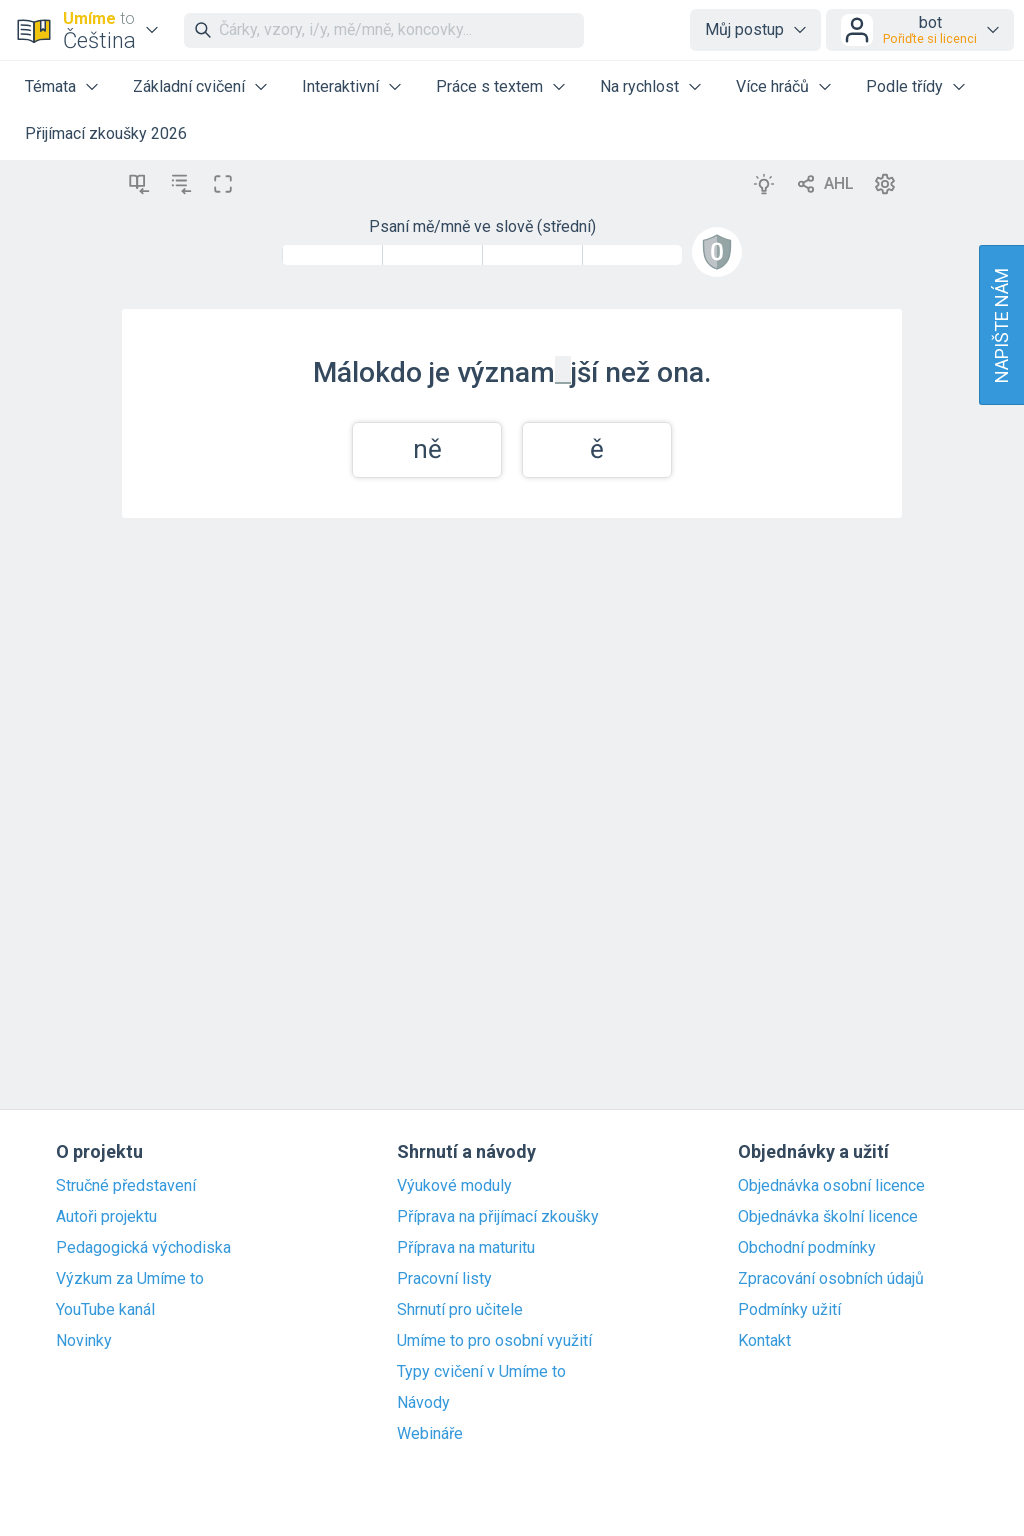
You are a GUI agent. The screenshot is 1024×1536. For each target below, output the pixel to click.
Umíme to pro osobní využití (494, 1341)
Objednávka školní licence (828, 1217)
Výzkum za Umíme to (130, 1279)
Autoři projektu (106, 1217)
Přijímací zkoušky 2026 (106, 133)
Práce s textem (489, 86)
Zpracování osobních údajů (831, 1279)
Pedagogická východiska (143, 1248)
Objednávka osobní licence (831, 1186)
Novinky (84, 1341)
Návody (423, 1403)
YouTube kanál (105, 1310)
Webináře (430, 1434)
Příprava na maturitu (466, 1248)
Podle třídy (904, 86)
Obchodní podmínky (807, 1248)
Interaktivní (340, 86)
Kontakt (764, 1341)
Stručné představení (126, 1186)
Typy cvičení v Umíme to (481, 1372)
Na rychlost (639, 86)
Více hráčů (772, 86)
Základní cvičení (189, 86)
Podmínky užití (789, 1310)
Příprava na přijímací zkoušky (498, 1217)
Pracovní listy (444, 1279)
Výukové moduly (454, 1186)
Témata (50, 86)
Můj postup (744, 29)
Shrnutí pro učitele (460, 1310)
